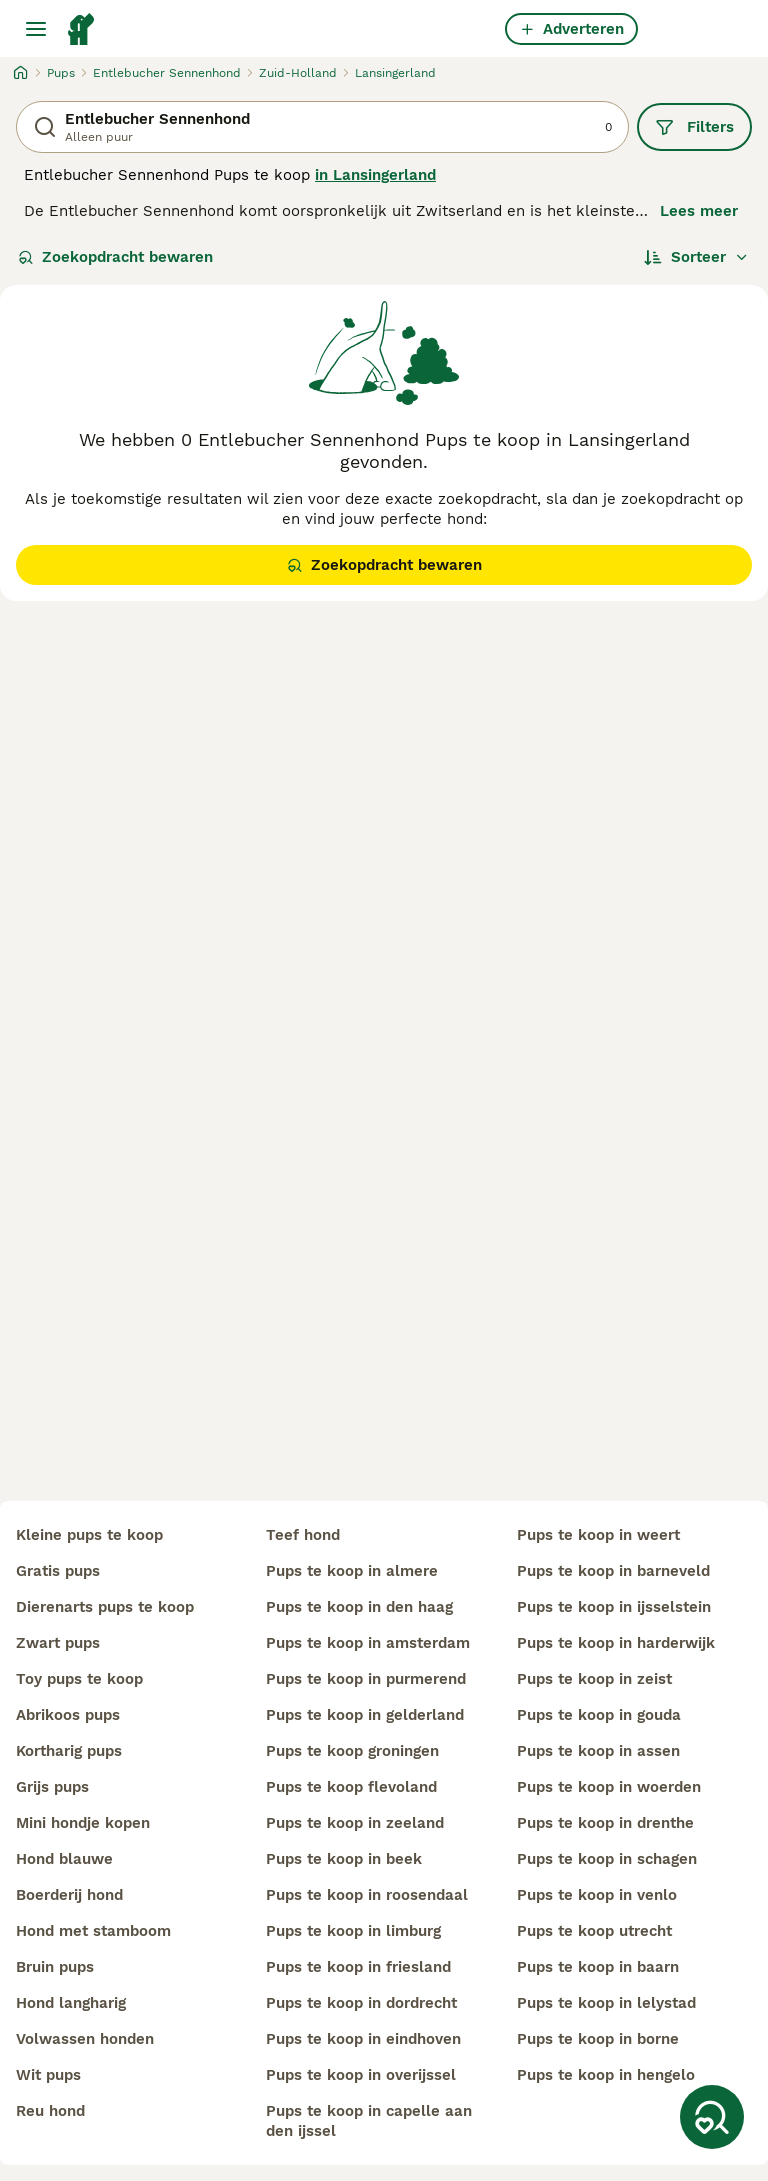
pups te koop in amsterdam (368, 1643)
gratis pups (58, 1571)
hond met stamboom (93, 1931)
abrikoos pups (68, 1715)
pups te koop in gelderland (365, 1715)
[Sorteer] (696, 257)
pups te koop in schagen (607, 1859)
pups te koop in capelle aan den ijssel (369, 2121)
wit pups (48, 2075)
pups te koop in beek (344, 1859)
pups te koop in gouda (599, 1715)
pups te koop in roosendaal (367, 1895)
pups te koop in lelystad (606, 2003)
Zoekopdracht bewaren (115, 257)
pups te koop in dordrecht (361, 2003)
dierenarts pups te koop (105, 1607)
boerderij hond (69, 1895)
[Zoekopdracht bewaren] (712, 2117)
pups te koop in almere (352, 1571)
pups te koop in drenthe (605, 1823)
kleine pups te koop (89, 1535)
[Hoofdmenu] (36, 29)
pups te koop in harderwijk (616, 1643)
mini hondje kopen (83, 1823)
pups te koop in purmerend (366, 1679)
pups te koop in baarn (598, 1967)
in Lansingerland (375, 175)
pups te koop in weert (598, 1535)
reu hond (50, 2111)
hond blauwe (64, 1859)
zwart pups (58, 1643)
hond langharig (71, 2003)
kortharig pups (69, 1751)
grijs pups (52, 1787)
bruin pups (55, 1967)
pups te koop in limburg (353, 1931)
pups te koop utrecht (594, 1931)
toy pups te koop (79, 1679)
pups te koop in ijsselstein (614, 1607)
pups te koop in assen (598, 1751)
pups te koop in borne (598, 2039)
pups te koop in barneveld (613, 1571)
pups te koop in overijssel (361, 2075)
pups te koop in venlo (597, 1895)
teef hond (303, 1535)
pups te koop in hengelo (606, 2075)
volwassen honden (85, 2039)
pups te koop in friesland (358, 1967)
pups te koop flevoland (351, 1787)
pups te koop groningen (352, 1751)
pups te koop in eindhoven (363, 2039)
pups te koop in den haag (359, 1607)
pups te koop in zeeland (355, 1823)
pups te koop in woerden (609, 1787)
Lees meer (699, 211)
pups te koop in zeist (594, 1679)
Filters (694, 127)
